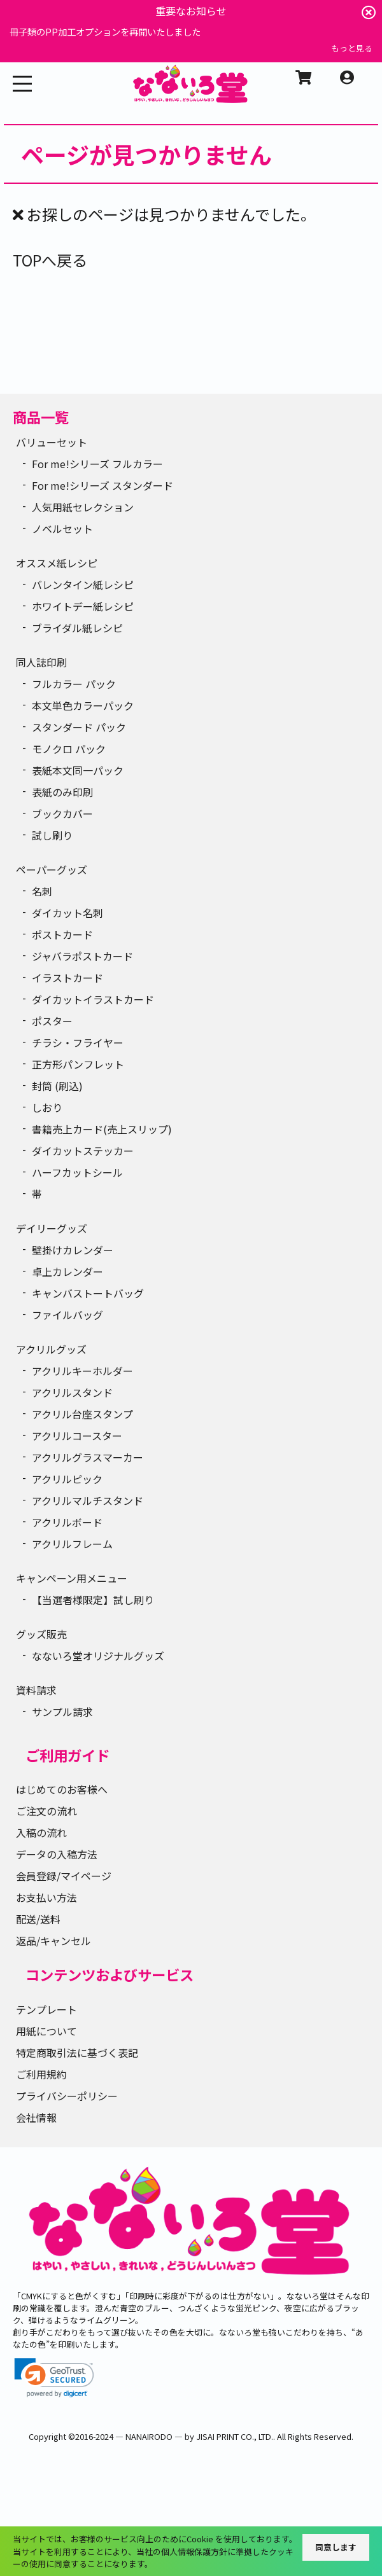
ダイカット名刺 (67, 912)
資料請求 (36, 1690)
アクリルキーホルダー (82, 1370)
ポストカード (62, 934)
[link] (54, 2378)
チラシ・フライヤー (78, 1042)
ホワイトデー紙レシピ (83, 606)
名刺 (42, 891)
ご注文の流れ (46, 1810)
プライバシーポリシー (67, 2095)
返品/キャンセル (53, 1940)
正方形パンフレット (78, 1064)
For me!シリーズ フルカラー (97, 463)
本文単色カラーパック (83, 705)
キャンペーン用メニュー (71, 1578)
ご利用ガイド (67, 1755)
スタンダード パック (79, 727)
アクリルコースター (77, 1435)
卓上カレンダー (67, 1271)
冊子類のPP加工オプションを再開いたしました (105, 31)
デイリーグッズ (51, 1228)
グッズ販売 (41, 1634)
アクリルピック (67, 1478)
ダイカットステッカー (83, 1150)
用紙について (46, 2031)
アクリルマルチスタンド (87, 1500)
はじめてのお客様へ (62, 1789)
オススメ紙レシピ (56, 563)
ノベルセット (62, 528)
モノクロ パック (69, 748)
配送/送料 (38, 1919)
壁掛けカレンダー (72, 1249)
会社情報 (36, 2117)
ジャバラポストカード (82, 956)
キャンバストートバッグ (88, 1293)
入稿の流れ (41, 1832)
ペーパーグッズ (51, 869)
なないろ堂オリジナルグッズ (98, 1655)
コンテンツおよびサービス (109, 1974)
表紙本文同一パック (78, 770)
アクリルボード (67, 1522)
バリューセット (51, 442)
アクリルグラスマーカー (87, 1457)
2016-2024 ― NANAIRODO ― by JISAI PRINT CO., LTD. (174, 2436)
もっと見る (351, 48)
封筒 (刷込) (57, 1085)
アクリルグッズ (51, 1349)
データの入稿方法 (56, 1854)
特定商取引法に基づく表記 (77, 2052)
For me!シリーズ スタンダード (102, 485)
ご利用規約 (41, 2074)
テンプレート (46, 2009)
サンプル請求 (62, 1711)
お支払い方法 (46, 1897)
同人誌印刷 (41, 662)
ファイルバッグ (67, 1314)
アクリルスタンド (72, 1392)
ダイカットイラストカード (93, 999)
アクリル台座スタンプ (82, 1414)
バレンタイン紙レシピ (83, 584)
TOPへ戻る (50, 260)
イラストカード (67, 977)
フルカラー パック (74, 683)
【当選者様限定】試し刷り (93, 1599)
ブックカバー (62, 813)
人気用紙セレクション (83, 507)
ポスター (52, 1020)
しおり (47, 1107)
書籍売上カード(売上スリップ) (102, 1129)
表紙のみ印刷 (62, 792)
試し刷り (52, 835)
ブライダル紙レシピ (77, 627)
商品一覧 (41, 416)
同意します (336, 2547)
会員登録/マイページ (63, 1875)
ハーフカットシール (77, 1172)
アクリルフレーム (72, 1543)
